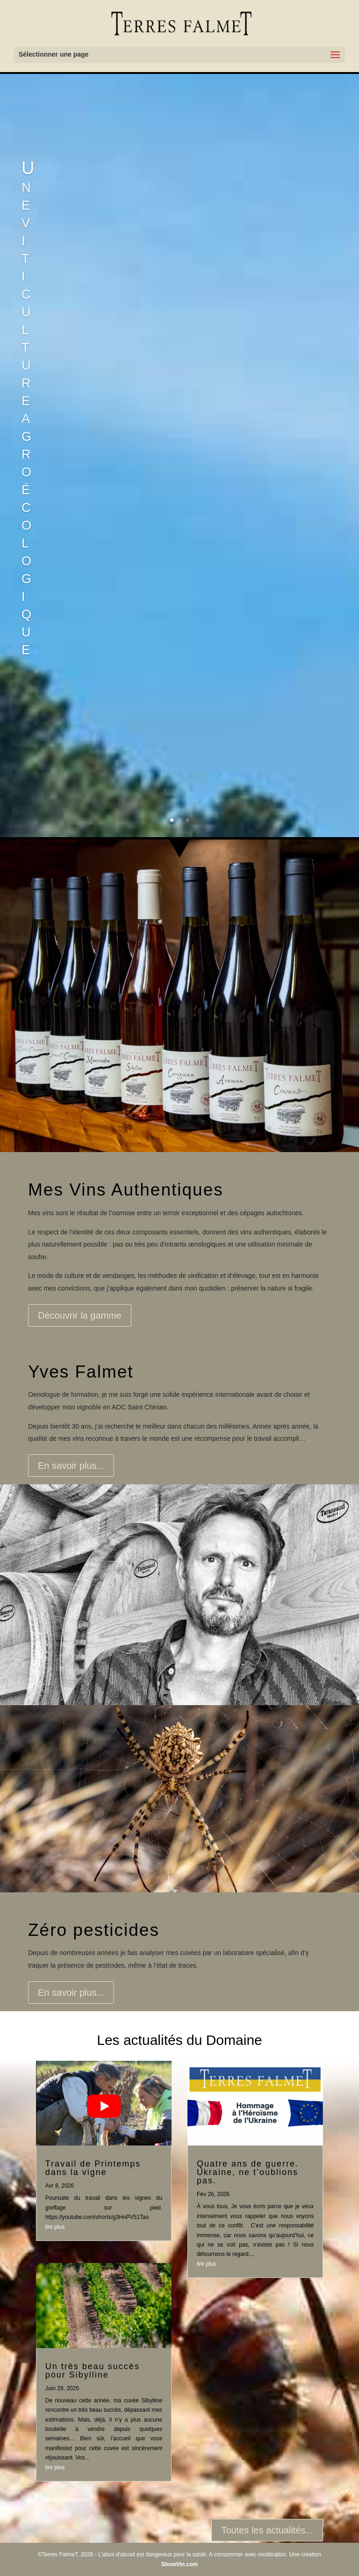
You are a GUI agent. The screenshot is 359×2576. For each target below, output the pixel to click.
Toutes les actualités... (267, 2530)
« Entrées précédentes (64, 2500)
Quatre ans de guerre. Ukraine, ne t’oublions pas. (248, 2172)
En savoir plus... (71, 1465)
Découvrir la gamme (80, 1315)
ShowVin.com (179, 2564)
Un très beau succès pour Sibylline (92, 2370)
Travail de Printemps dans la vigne (93, 2168)
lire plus (55, 2227)
